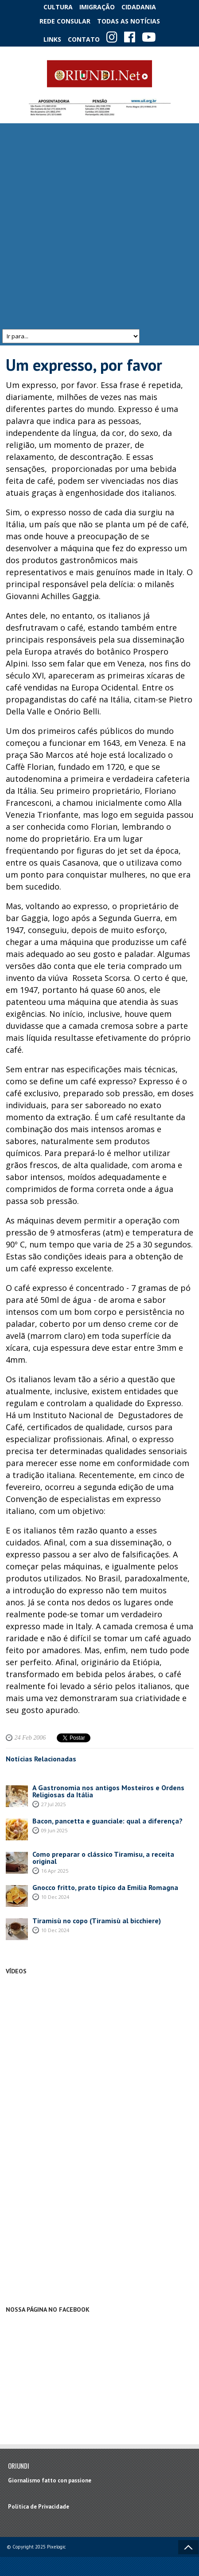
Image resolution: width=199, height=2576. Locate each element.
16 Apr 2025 (54, 1870)
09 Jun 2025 (54, 1830)
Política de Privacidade (38, 2506)
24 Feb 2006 (30, 1737)
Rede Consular (64, 21)
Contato (84, 39)
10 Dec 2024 (55, 1897)
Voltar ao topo (188, 2547)
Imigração (97, 7)
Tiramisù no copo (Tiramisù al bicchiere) (96, 1920)
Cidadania (138, 7)
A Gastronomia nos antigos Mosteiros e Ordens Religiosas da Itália (108, 1791)
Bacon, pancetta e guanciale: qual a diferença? (107, 1820)
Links (52, 39)
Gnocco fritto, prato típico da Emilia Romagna (105, 1887)
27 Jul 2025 (53, 1804)
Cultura (58, 7)
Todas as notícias (128, 21)
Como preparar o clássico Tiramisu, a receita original (103, 1858)
